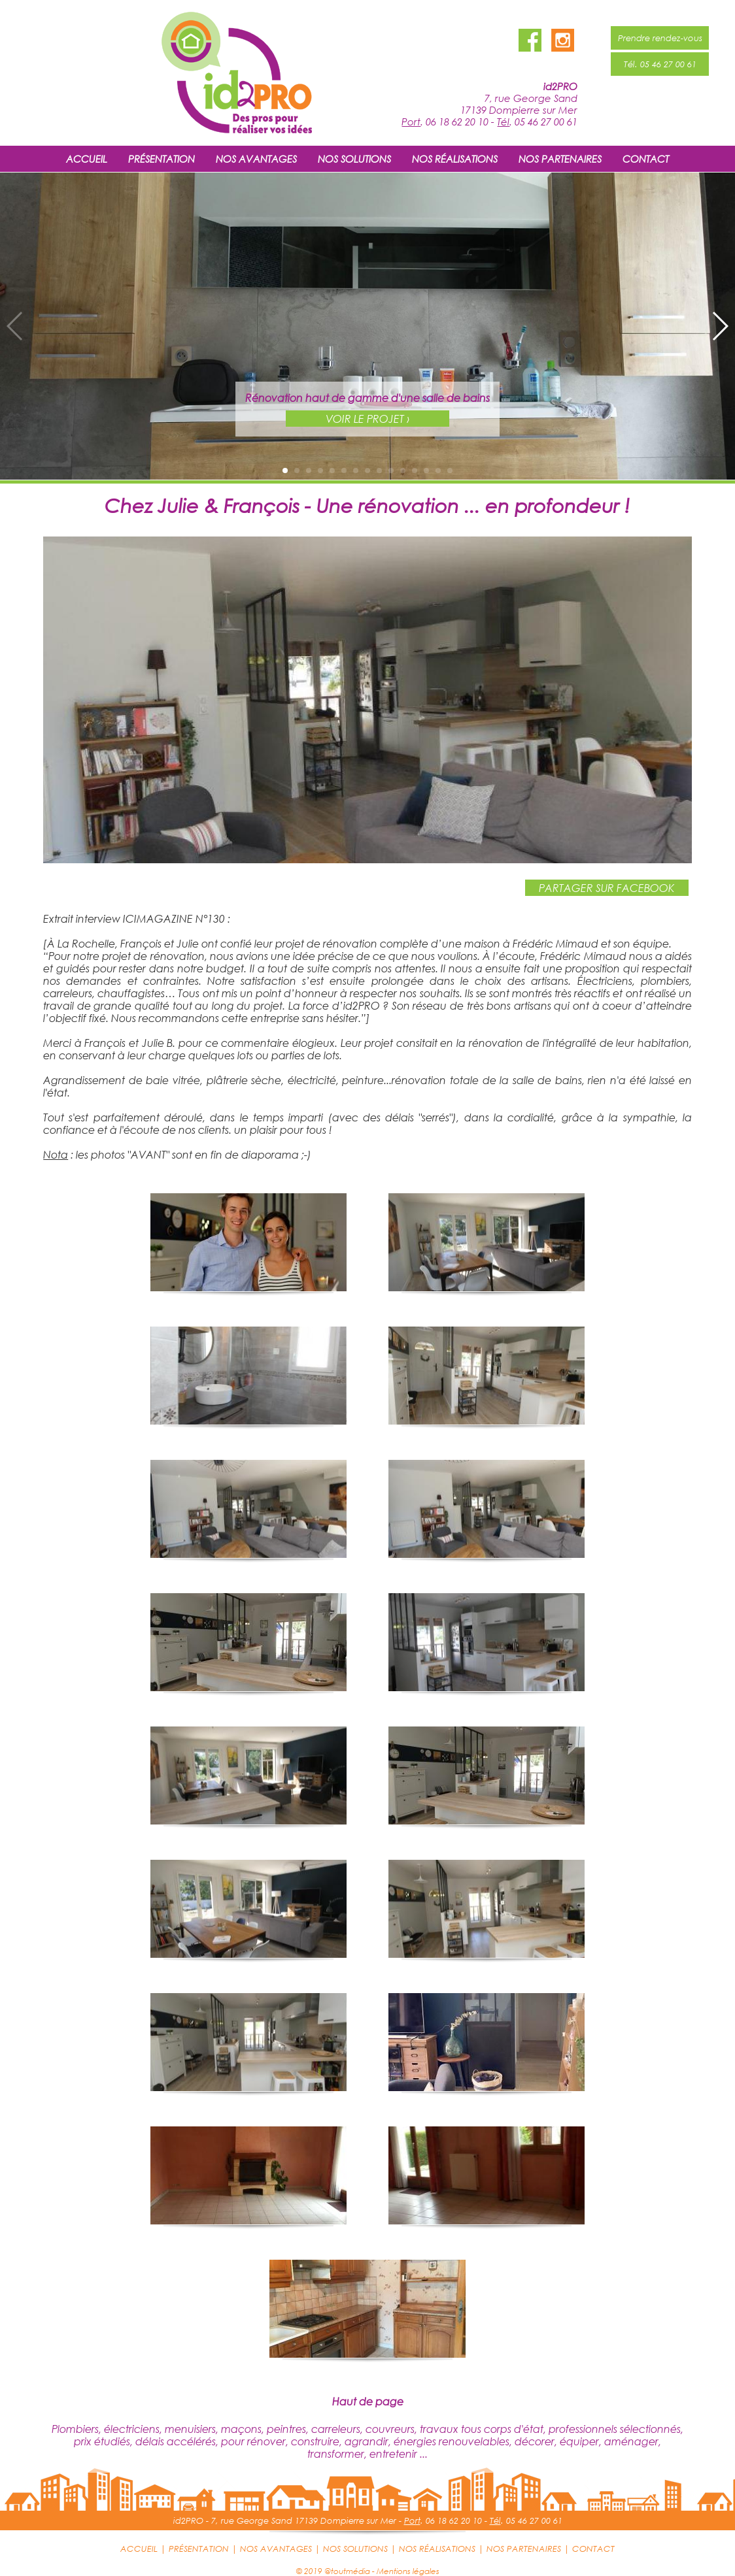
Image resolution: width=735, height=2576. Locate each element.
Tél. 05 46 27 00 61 (660, 64)
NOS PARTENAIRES (560, 159)
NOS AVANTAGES (256, 159)
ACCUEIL (86, 159)
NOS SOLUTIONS (354, 159)
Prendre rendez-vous (660, 38)
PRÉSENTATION (161, 159)
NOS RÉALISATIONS (455, 159)
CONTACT (646, 159)
